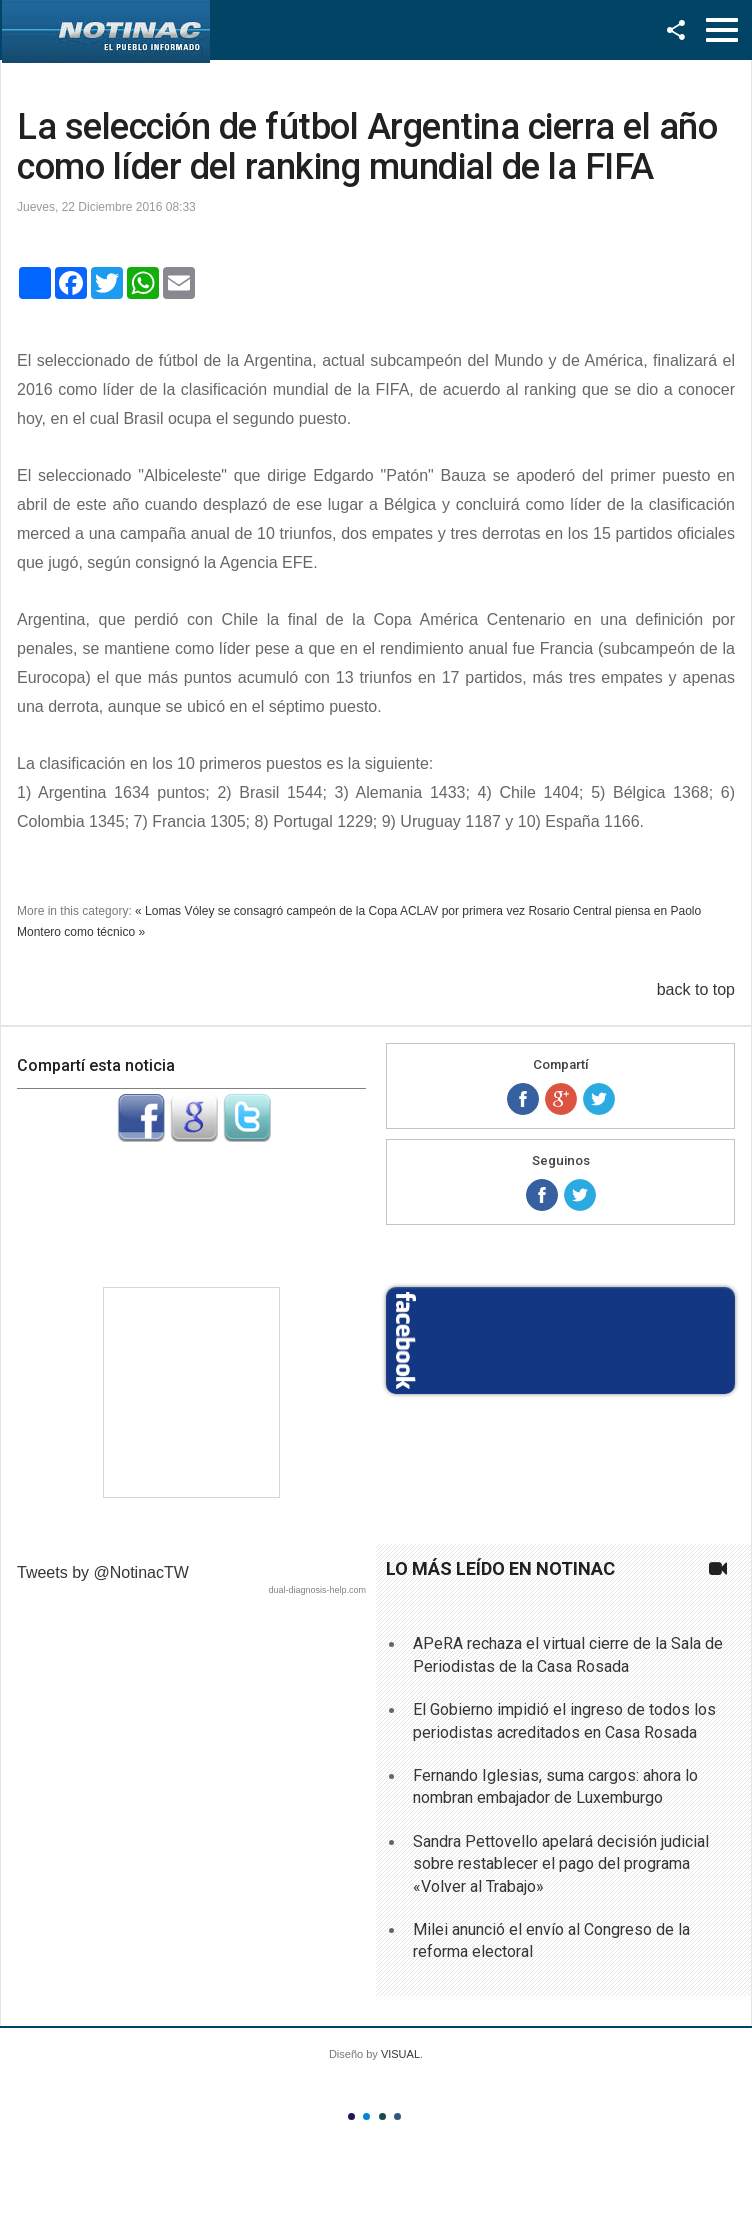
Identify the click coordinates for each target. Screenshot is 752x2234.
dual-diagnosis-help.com (317, 1590)
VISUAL (400, 2054)
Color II (366, 2116)
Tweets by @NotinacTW (103, 1572)
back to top (696, 989)
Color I (351, 2116)
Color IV (397, 2116)
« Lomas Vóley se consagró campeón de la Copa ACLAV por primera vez (330, 911)
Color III (382, 2116)
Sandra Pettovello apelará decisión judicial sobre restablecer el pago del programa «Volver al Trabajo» (561, 1864)
